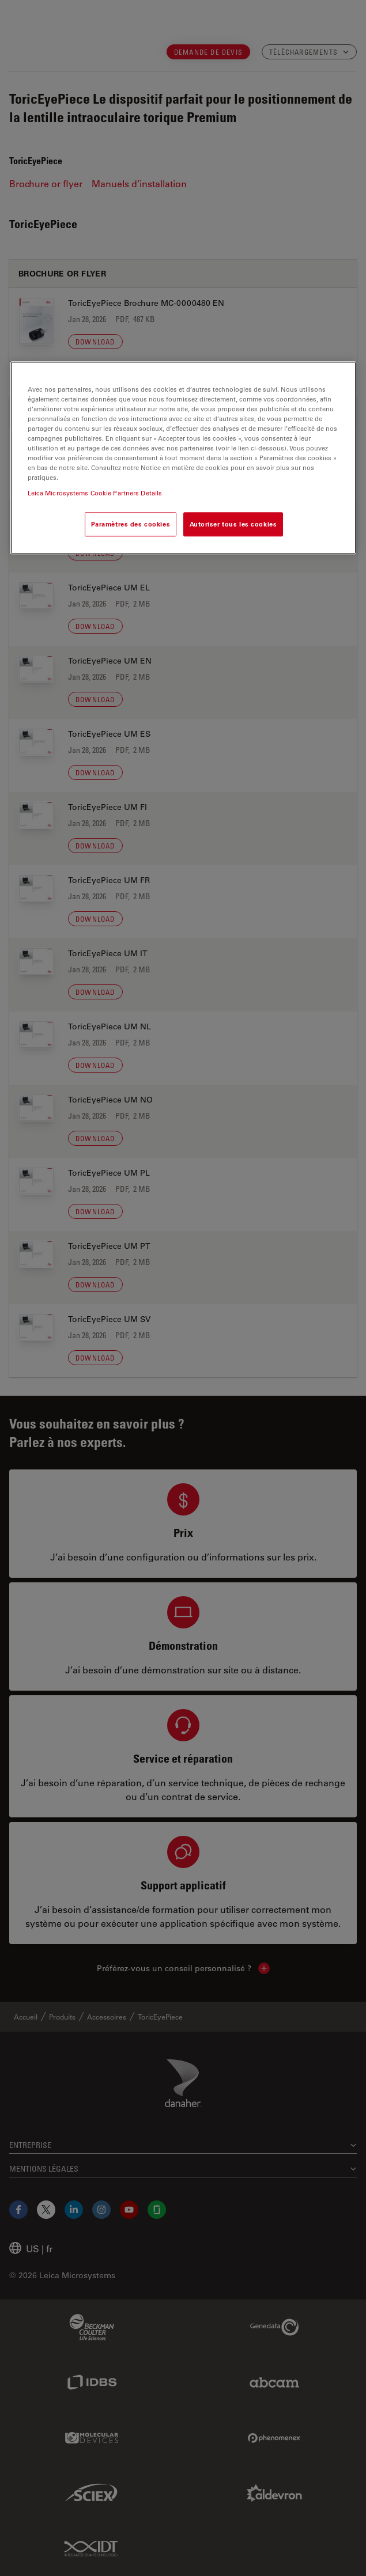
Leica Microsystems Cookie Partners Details (95, 493)
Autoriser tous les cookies (233, 524)
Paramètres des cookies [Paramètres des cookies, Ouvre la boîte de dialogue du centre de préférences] (131, 524)
